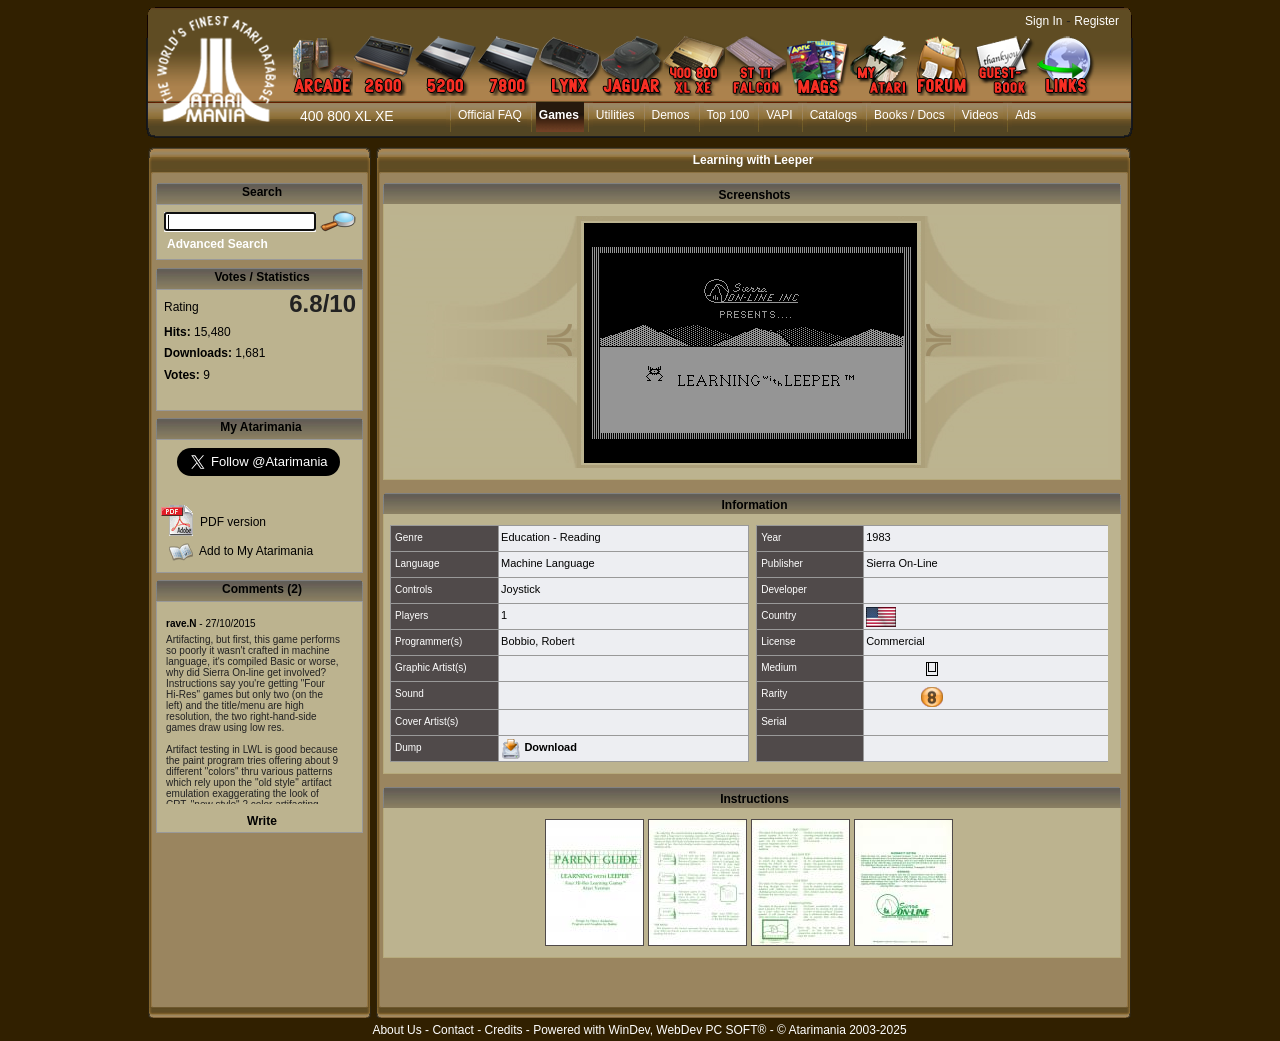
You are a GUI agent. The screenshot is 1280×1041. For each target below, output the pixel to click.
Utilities (615, 115)
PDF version (233, 522)
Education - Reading (551, 537)
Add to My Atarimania (256, 551)
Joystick (520, 589)
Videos (980, 115)
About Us (396, 1030)
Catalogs (833, 115)
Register (1096, 21)
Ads (1025, 115)
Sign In (1043, 21)
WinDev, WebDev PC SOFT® (688, 1030)
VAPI (779, 115)
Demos (671, 115)
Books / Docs (909, 115)
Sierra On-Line (902, 563)
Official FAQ (490, 115)
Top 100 (728, 115)
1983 (878, 537)
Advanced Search (217, 244)
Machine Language (548, 563)
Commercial (895, 641)
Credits (503, 1030)
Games (559, 115)
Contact (452, 1030)
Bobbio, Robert (537, 641)
